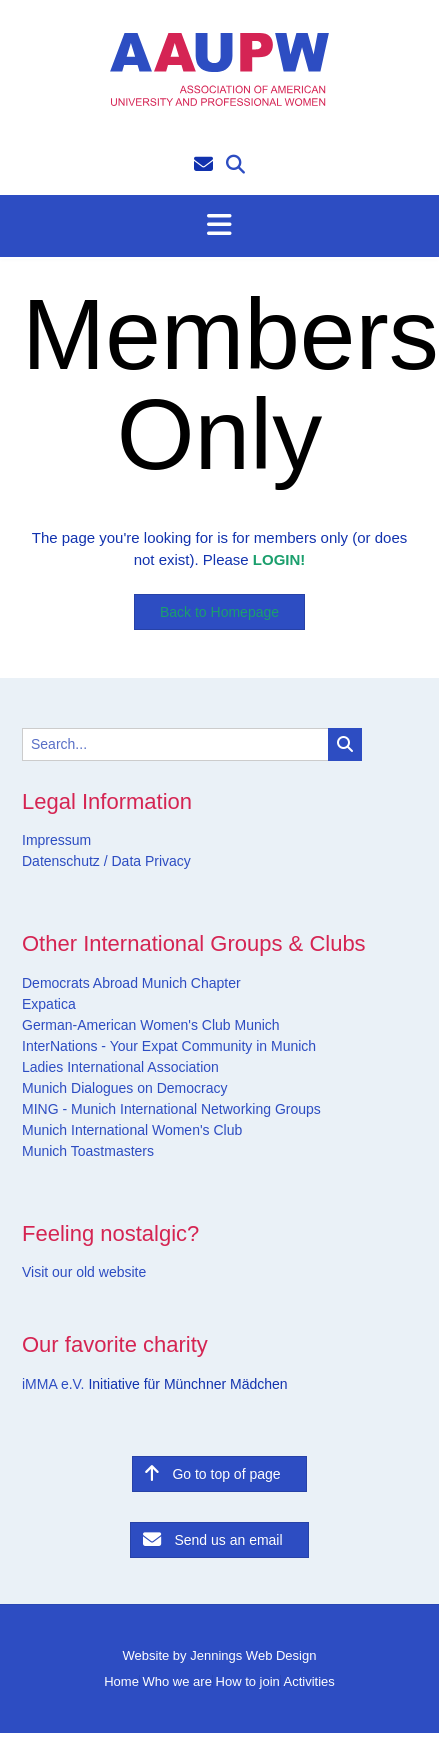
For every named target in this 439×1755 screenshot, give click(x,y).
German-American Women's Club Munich (151, 1025)
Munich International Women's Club (132, 1130)
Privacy (166, 861)
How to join (248, 1681)
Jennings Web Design (253, 1655)
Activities (308, 1681)
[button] (219, 226)
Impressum (56, 840)
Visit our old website (84, 1272)
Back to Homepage (219, 612)
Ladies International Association (120, 1067)
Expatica (49, 1004)
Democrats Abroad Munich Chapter (131, 983)
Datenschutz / (65, 861)
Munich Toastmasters (88, 1151)
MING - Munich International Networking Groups (171, 1109)
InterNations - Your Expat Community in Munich (169, 1046)
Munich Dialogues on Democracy (124, 1088)
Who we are (177, 1681)
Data (124, 861)
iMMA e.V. (55, 1384)
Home (121, 1681)
